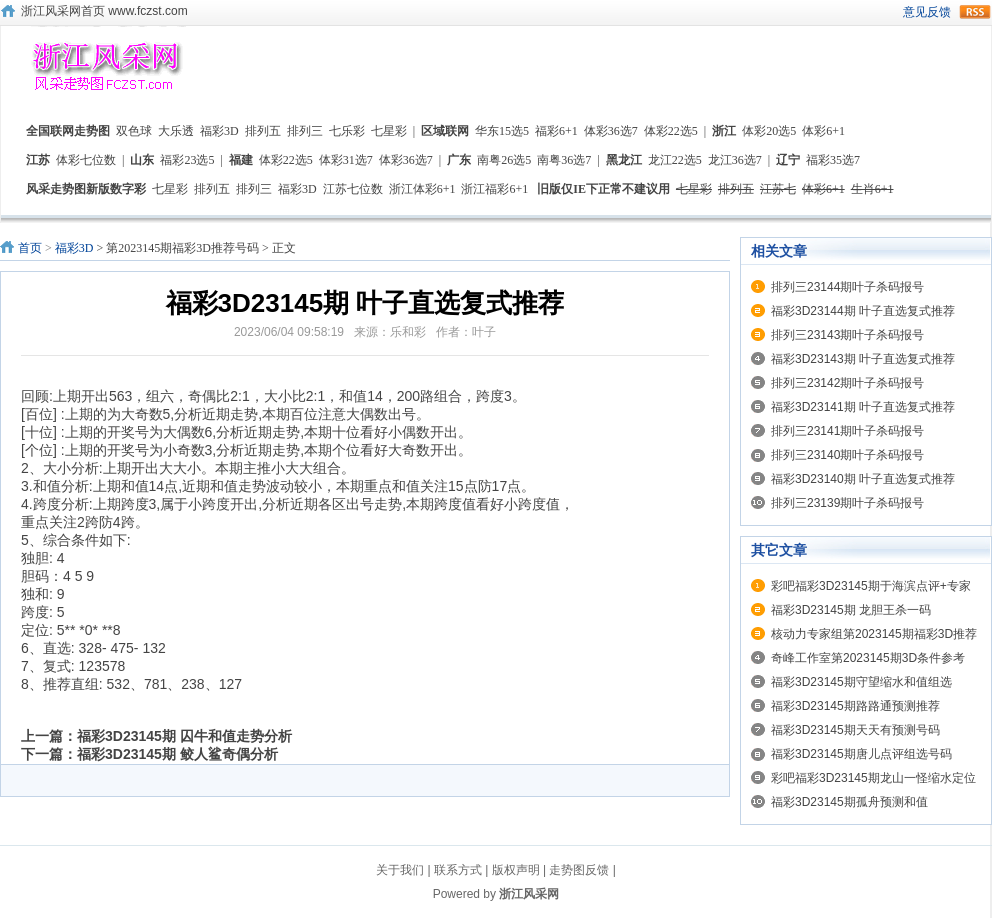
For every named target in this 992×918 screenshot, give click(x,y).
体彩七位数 (86, 160)
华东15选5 (502, 131)
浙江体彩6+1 (422, 189)
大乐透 (176, 131)
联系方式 (458, 870)
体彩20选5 (769, 131)
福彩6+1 (556, 131)
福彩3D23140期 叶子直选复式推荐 (863, 479)
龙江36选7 (735, 160)
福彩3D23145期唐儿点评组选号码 (861, 754)
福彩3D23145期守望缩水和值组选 (861, 682)
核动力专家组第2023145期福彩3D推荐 (874, 634)
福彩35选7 (833, 160)
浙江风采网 (529, 894)
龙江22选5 (675, 160)
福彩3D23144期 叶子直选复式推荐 (863, 311)
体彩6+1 (823, 131)
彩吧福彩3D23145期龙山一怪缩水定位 (873, 778)
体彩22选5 (671, 131)
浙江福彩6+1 (494, 189)
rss (975, 12)
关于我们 (400, 870)
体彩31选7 (346, 160)
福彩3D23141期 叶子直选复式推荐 (863, 407)
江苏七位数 (353, 189)
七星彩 (389, 131)
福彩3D (219, 131)
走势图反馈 (579, 870)
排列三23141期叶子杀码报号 (847, 431)
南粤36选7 (564, 160)
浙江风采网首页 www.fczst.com (104, 11)
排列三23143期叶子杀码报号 (847, 335)
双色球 (134, 131)
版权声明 (516, 870)
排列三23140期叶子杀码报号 (847, 455)
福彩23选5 (187, 160)
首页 (30, 248)
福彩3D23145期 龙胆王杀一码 (851, 610)
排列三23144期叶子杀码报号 (847, 287)
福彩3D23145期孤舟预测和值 (849, 802)
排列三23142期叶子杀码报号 (847, 383)
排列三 (305, 131)
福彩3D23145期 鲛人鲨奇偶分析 (177, 754)
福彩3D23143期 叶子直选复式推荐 (863, 359)
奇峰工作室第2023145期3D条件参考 (868, 658)
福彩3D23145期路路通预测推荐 (855, 706)
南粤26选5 (504, 160)
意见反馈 (927, 12)
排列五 (263, 131)
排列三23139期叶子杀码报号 (847, 503)
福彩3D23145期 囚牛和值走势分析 (184, 736)
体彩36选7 (611, 131)
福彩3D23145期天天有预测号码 (855, 730)
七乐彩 (347, 131)
